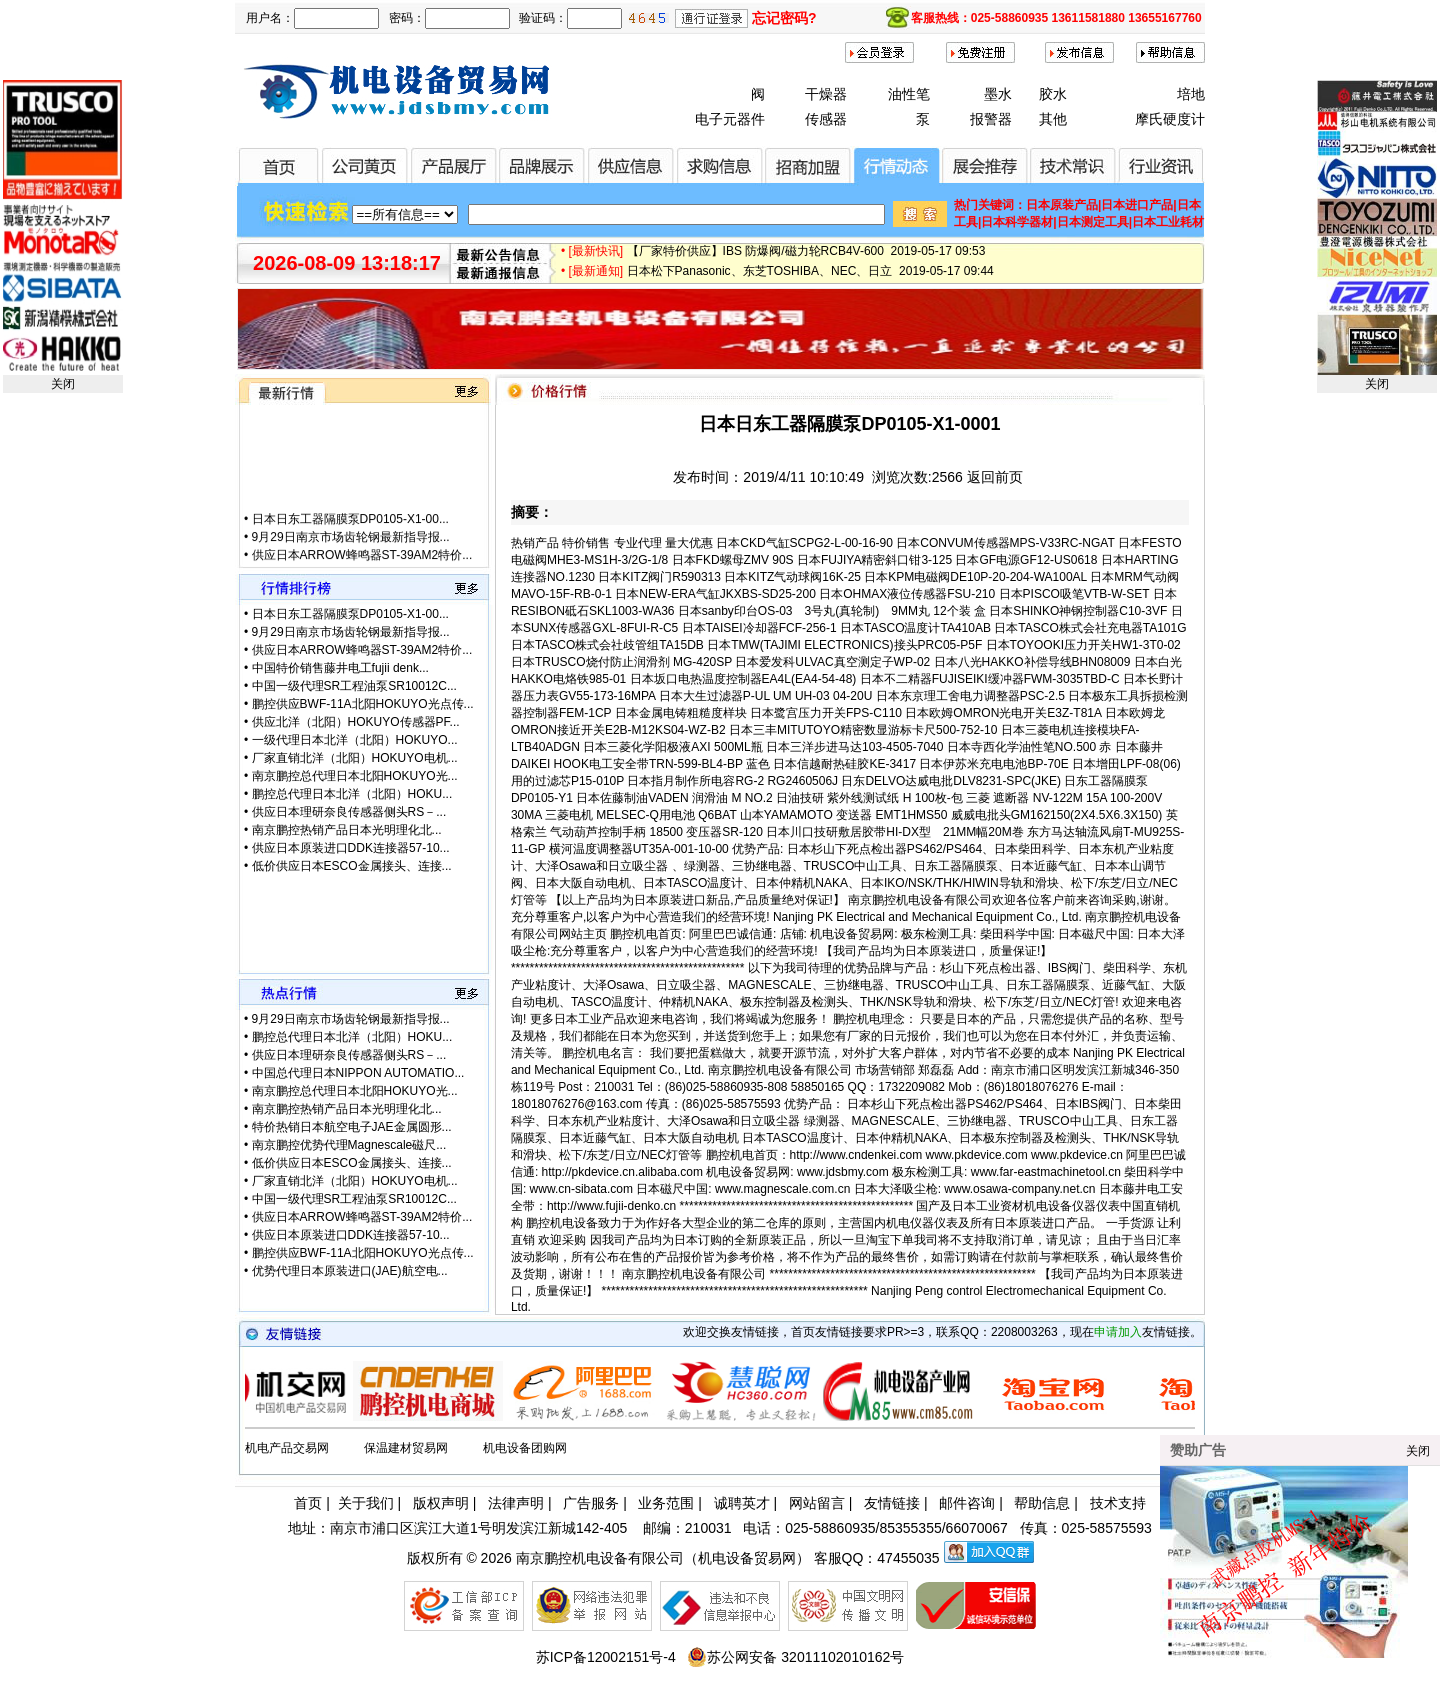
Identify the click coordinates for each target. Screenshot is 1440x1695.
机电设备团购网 (525, 1448)
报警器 (991, 119)
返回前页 (995, 477)
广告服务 (591, 1503)
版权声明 (441, 1503)
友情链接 (892, 1503)
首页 (308, 1503)
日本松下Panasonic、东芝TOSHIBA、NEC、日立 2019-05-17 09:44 (810, 278)
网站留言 (817, 1503)
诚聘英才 (742, 1503)
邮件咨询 (967, 1503)
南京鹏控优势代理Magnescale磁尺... (349, 1145)
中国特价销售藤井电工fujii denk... (340, 668)
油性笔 (909, 94)
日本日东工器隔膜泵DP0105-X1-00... (350, 540)
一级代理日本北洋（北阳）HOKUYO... (355, 740)
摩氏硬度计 (1170, 119)
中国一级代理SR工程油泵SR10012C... (354, 686)
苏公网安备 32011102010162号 (795, 1657)
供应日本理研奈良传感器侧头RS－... (349, 812)
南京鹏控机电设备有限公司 (600, 1558)
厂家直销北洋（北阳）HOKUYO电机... (355, 758)
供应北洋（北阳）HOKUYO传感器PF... (356, 722)
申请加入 (1118, 1332)
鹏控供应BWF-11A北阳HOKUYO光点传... (363, 704)
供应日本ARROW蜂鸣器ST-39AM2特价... (362, 650)
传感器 (826, 119)
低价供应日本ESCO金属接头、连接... (352, 866)
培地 (1191, 94)
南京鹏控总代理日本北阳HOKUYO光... (355, 776)
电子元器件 (730, 119)
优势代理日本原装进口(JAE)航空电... (350, 1271)
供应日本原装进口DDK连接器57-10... (351, 848)
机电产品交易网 (287, 1448)
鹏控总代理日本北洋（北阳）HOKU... (352, 794)
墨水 (998, 94)
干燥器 (826, 94)
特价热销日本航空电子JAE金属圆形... (352, 1127)
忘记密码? (784, 18)
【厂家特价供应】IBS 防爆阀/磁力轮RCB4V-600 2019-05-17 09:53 (806, 258)
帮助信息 (1042, 1503)
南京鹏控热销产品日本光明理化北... (347, 830)
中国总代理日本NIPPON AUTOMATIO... (358, 1073)
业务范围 (666, 1503)
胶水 (1053, 94)
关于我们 (366, 1503)
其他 (1053, 119)
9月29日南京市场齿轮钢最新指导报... (351, 558)
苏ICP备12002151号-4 (606, 1657)
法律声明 (516, 1503)
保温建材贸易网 (406, 1448)
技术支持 (1118, 1503)
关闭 (63, 384)
